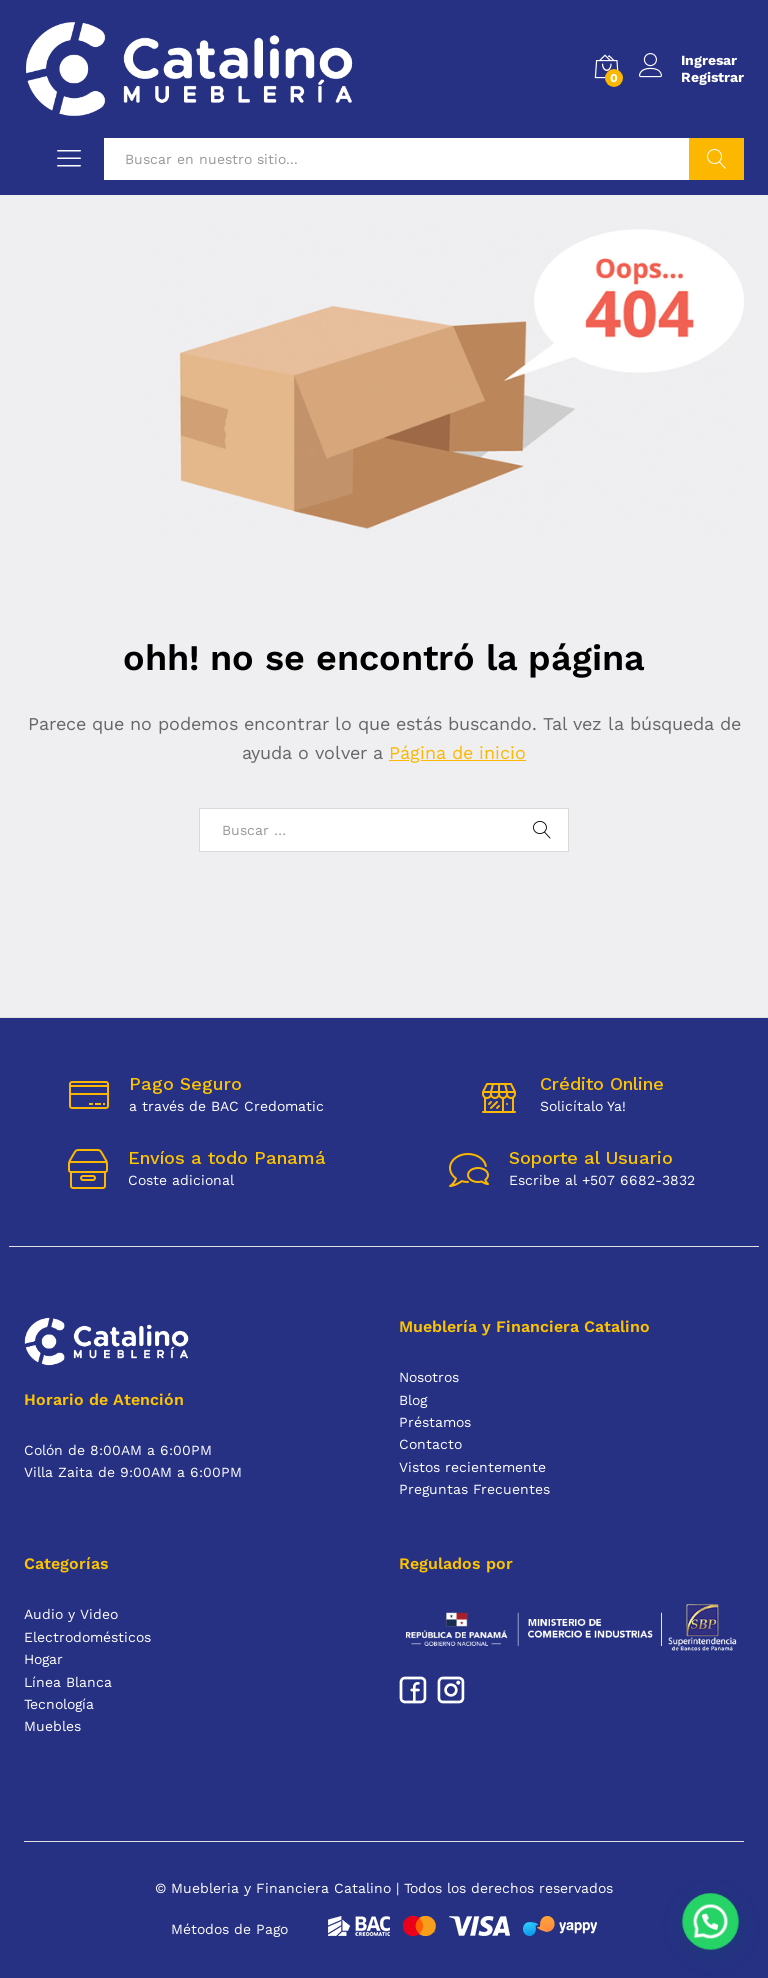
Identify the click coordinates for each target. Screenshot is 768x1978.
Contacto (430, 1444)
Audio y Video (71, 1614)
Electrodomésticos (87, 1637)
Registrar (712, 77)
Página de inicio (457, 752)
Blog (413, 1400)
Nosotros (429, 1377)
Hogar (43, 1659)
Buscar (716, 159)
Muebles (52, 1726)
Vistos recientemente (472, 1467)
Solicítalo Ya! (583, 1106)
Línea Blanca (68, 1682)
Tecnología (59, 1704)
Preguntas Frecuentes (474, 1489)
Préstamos (435, 1422)
